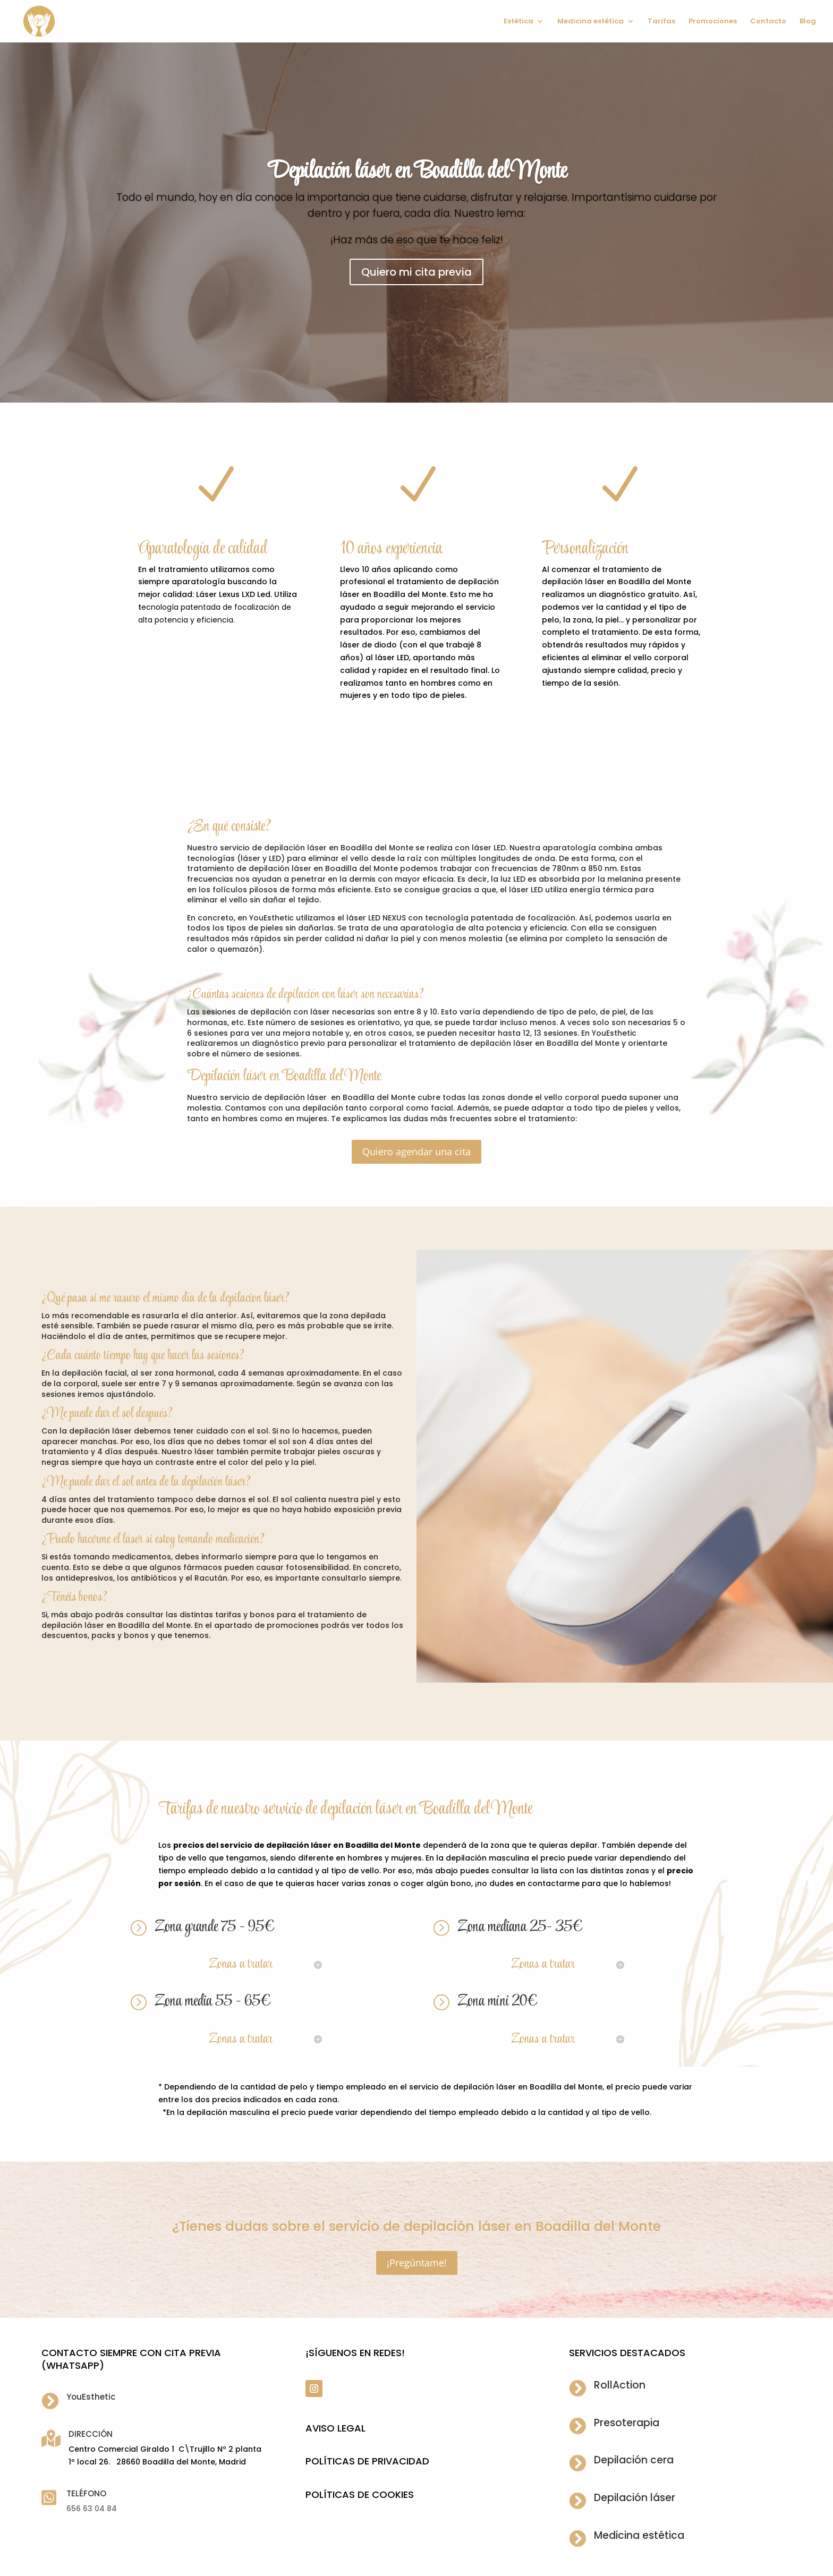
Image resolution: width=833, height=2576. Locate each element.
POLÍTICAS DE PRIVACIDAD (367, 2461)
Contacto (768, 22)
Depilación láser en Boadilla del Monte (416, 172)
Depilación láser (634, 2497)
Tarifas (661, 22)
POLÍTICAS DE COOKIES (359, 2494)
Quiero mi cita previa (416, 272)
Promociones (712, 22)
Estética (518, 22)
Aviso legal (335, 2428)
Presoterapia (626, 2423)
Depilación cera (634, 2460)
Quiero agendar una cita (416, 1151)
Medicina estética (590, 22)
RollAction (619, 2385)
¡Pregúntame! (417, 2262)
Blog (808, 22)
